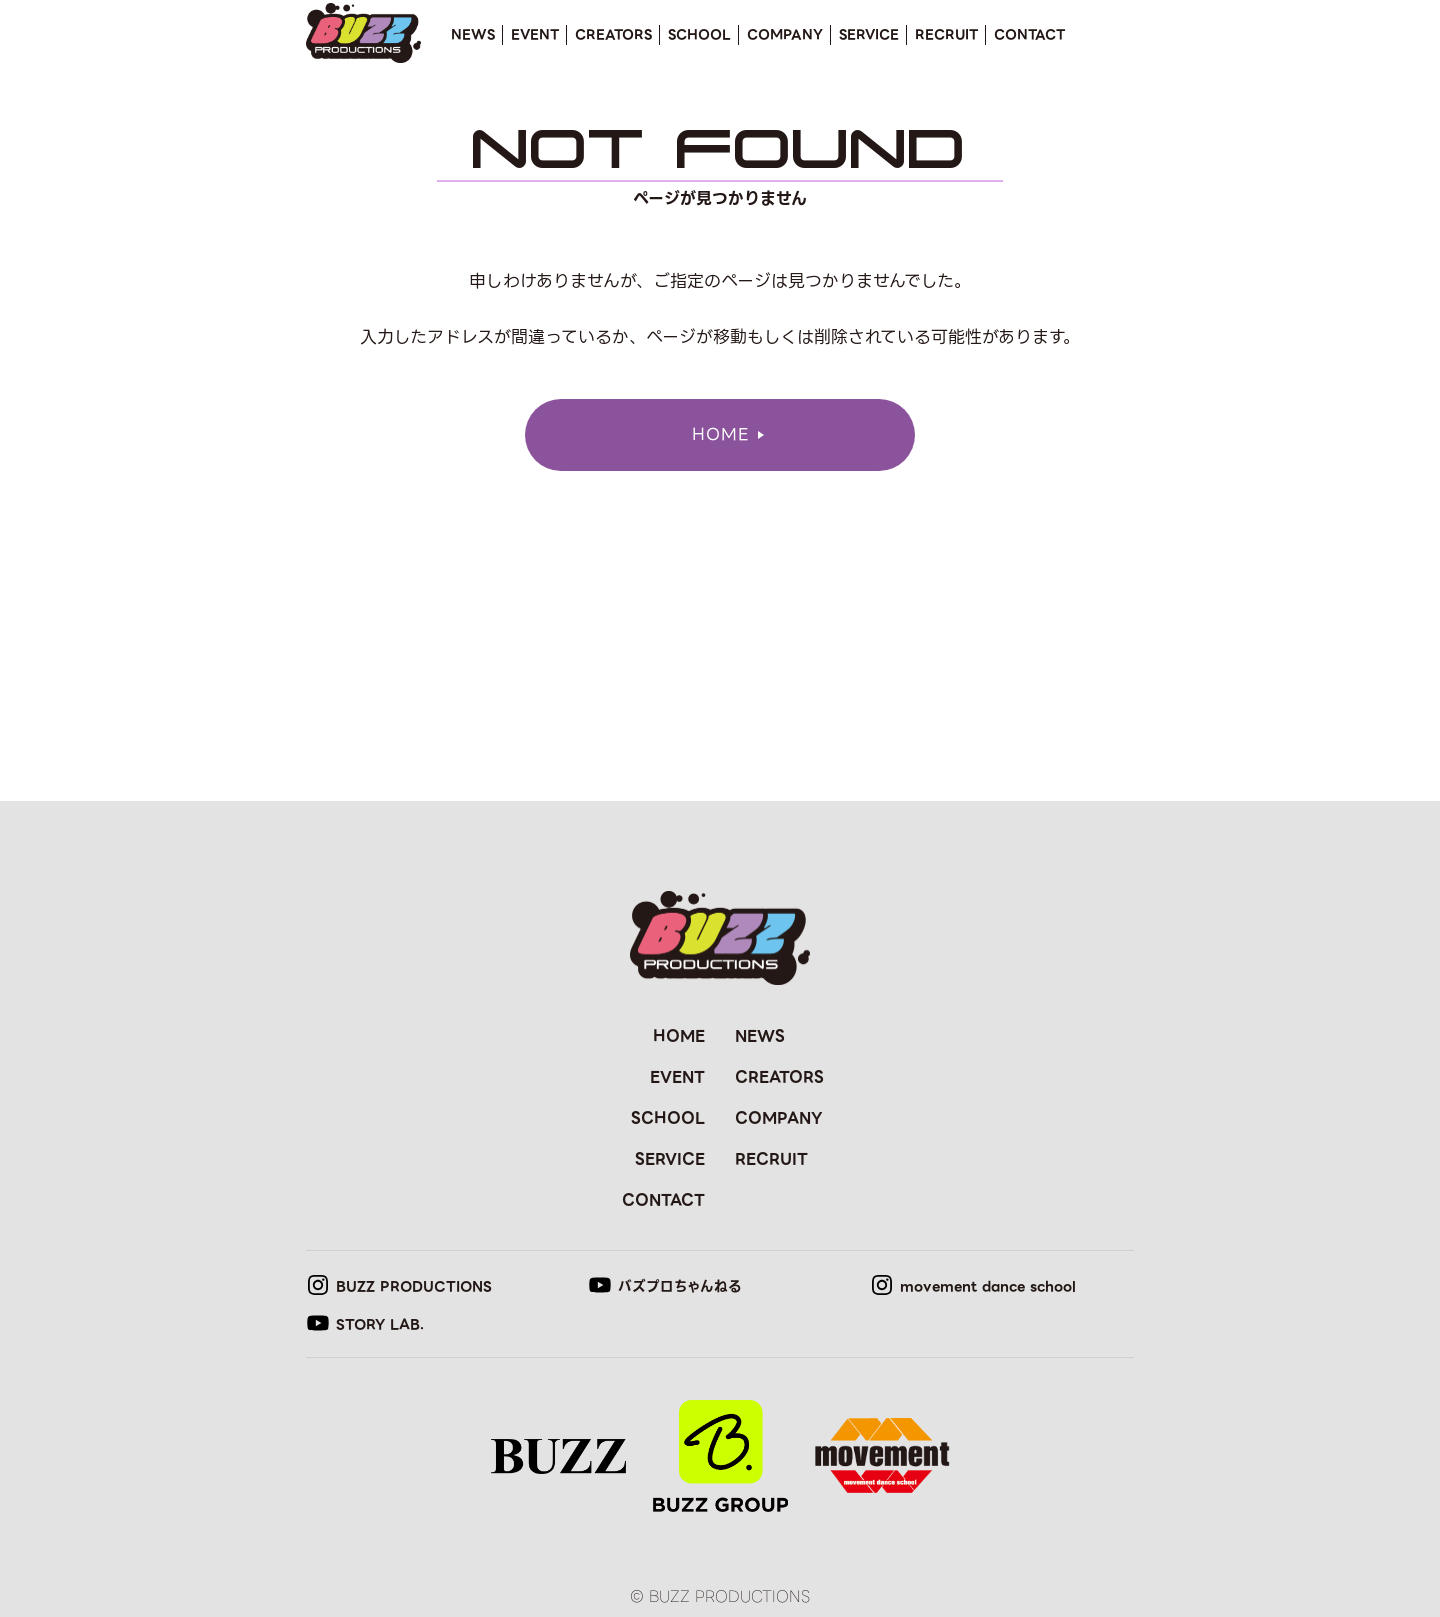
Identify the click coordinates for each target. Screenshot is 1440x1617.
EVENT (535, 34)
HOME (679, 1036)
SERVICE (869, 34)
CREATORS (613, 34)
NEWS (473, 34)
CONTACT (1029, 34)
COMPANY (785, 34)
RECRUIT (946, 34)
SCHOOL (699, 34)
